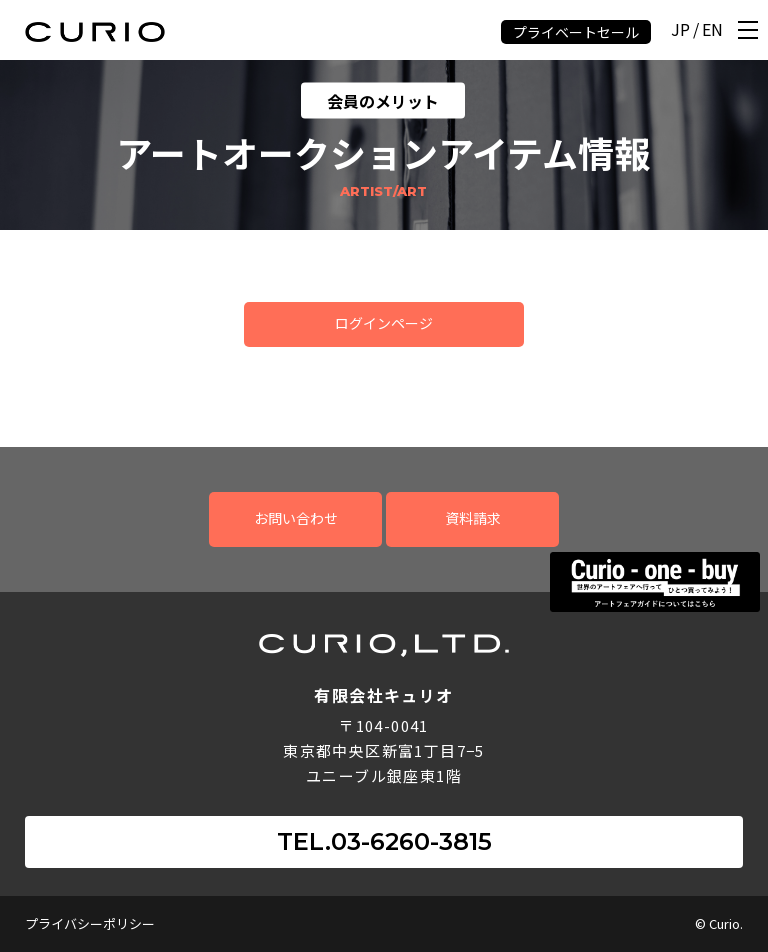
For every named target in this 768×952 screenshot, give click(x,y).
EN (712, 30)
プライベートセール (576, 32)
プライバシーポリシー (90, 923)
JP (680, 30)
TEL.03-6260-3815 (384, 841)
